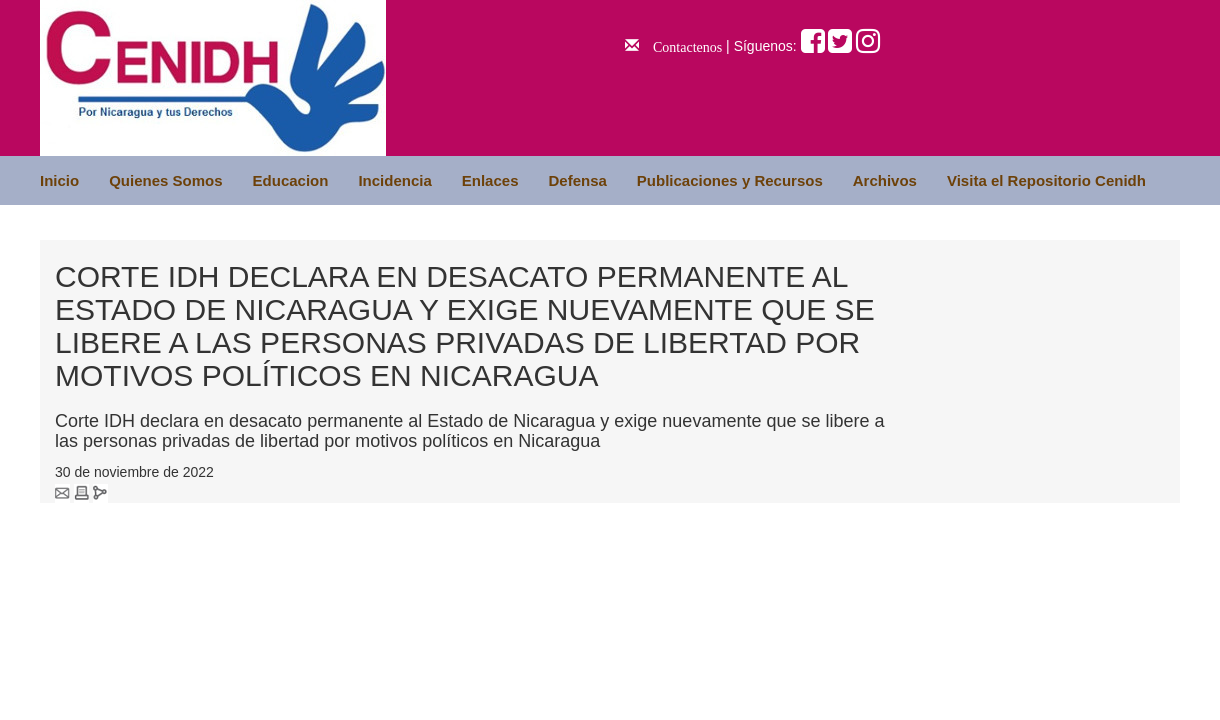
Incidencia (394, 180)
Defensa (577, 180)
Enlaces (490, 180)
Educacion (291, 180)
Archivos (885, 180)
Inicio (59, 180)
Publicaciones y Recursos (730, 180)
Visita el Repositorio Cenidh (1046, 180)
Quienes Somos (165, 180)
